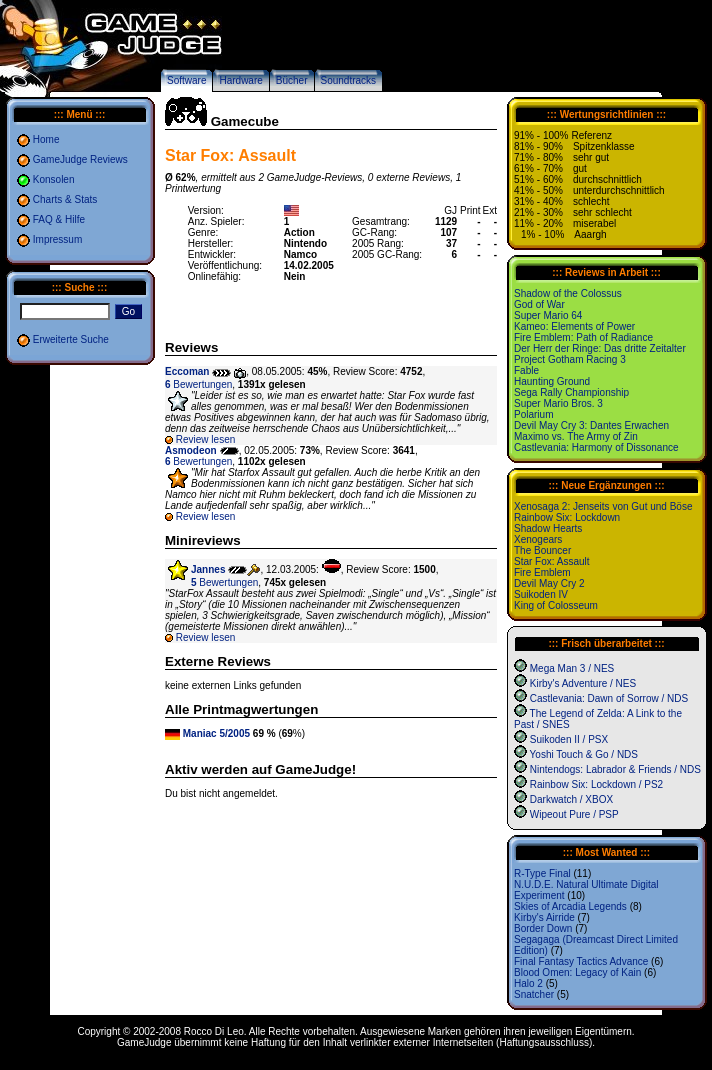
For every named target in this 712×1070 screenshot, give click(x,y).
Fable (526, 370)
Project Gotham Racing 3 (570, 359)
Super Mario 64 (548, 315)
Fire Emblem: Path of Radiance (583, 337)
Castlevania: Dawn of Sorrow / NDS (609, 698)
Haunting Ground (552, 381)
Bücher (292, 80)
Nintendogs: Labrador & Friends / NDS (615, 769)
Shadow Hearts (548, 528)
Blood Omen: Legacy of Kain (577, 972)
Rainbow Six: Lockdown (567, 517)
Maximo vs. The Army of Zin (576, 436)
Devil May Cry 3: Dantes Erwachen (591, 425)
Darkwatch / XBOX (571, 799)
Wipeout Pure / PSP (574, 814)
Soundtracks (349, 80)
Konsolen (54, 179)
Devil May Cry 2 (549, 583)
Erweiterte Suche (71, 339)
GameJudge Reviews (80, 159)
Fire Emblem (542, 572)
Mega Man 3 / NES (572, 668)
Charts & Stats (65, 199)
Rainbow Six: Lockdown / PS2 (596, 784)
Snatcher (534, 994)
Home (46, 139)
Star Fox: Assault (552, 561)
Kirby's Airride (544, 917)
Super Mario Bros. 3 (558, 403)
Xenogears (538, 539)
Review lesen (205, 439)
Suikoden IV (541, 594)
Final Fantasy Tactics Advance (581, 961)
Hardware (240, 80)
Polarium (533, 414)
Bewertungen (198, 384)
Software (186, 80)
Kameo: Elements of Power (574, 326)
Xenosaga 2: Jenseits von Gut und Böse (603, 506)
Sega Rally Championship (571, 392)
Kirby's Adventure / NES (583, 683)
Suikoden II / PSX (569, 739)
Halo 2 (528, 983)
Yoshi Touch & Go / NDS (584, 754)
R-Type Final (542, 873)
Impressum (57, 239)
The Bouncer (542, 550)
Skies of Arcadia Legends (570, 906)
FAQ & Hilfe (59, 219)
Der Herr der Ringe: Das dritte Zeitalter (600, 348)
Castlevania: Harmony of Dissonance (596, 447)
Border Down (543, 928)
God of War (539, 304)
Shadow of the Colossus (568, 293)
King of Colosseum (556, 605)
